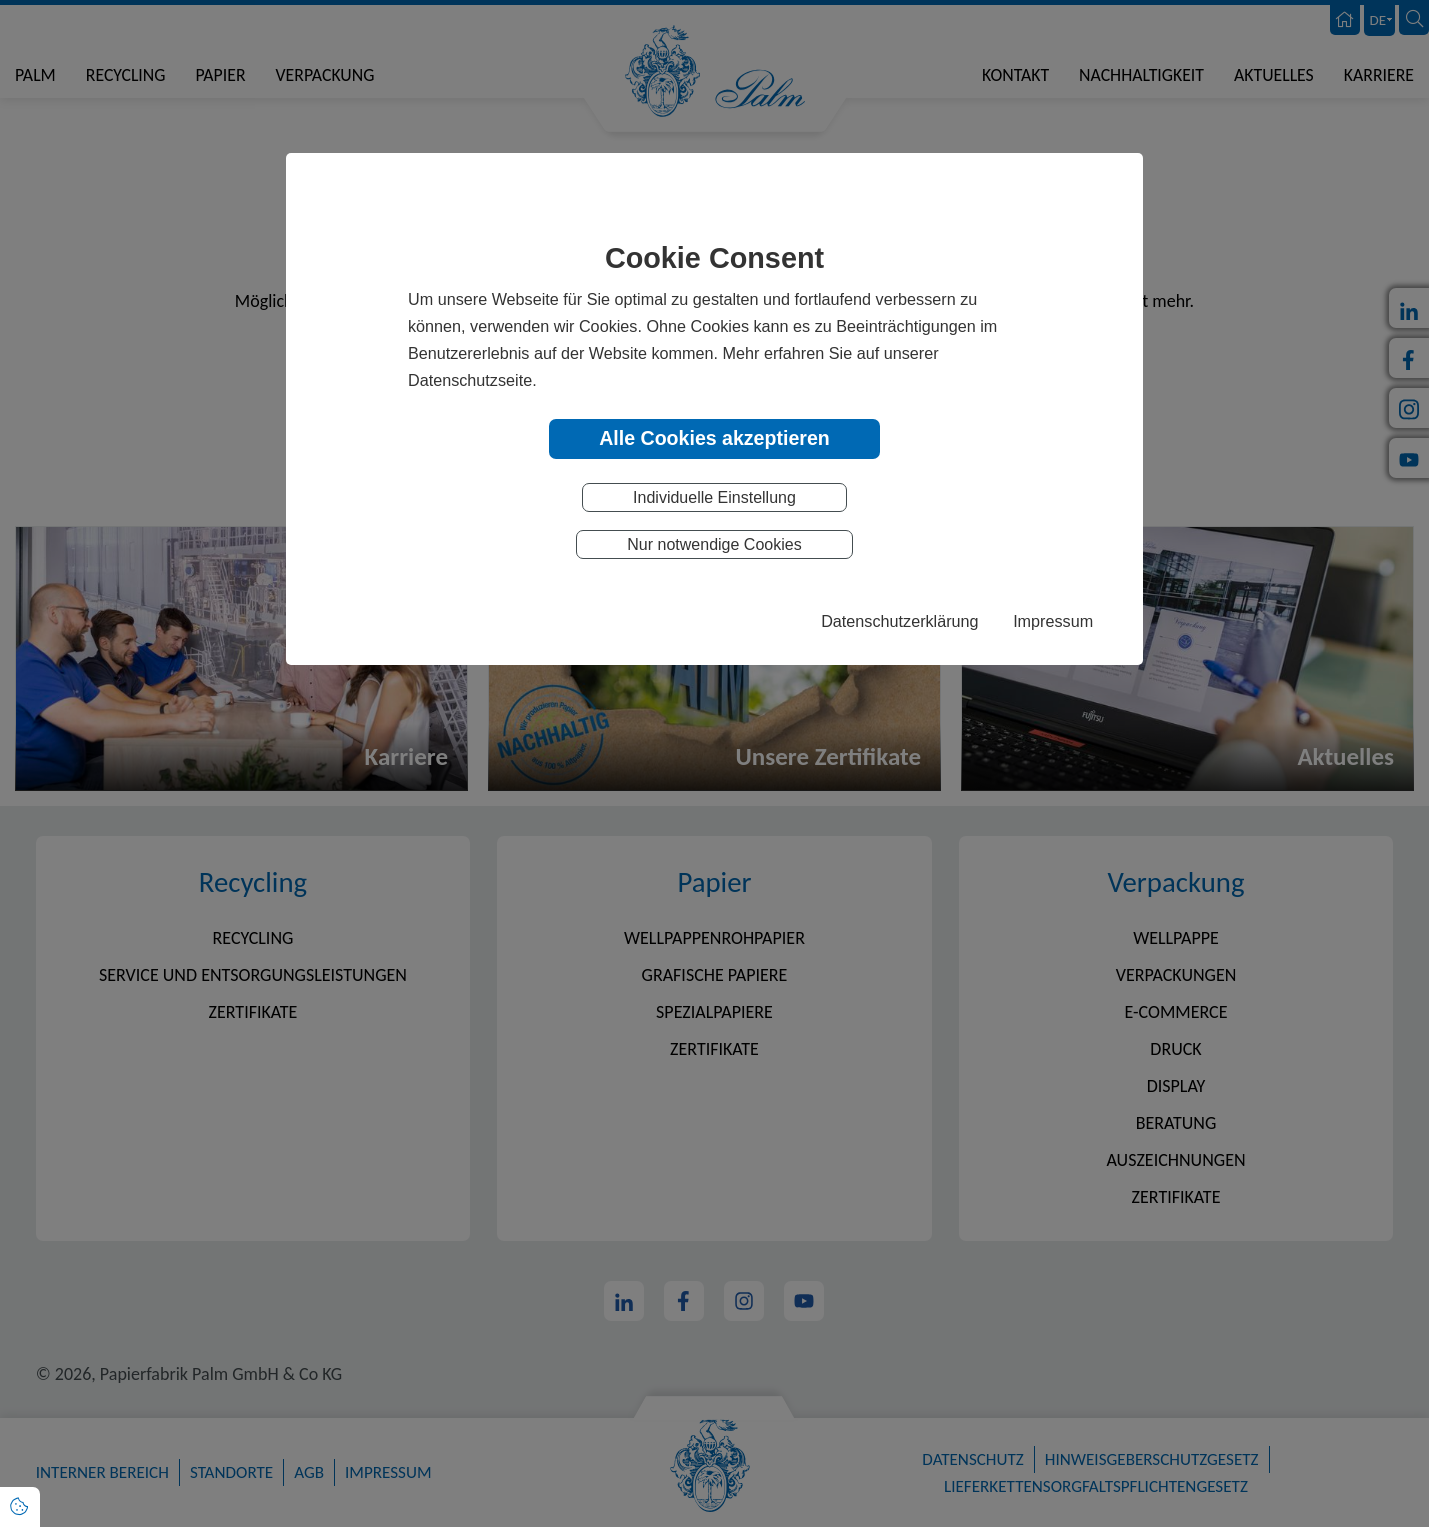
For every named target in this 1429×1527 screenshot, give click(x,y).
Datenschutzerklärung (899, 621)
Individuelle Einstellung (714, 497)
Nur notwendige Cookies (714, 544)
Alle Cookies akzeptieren (714, 438)
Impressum (1053, 621)
